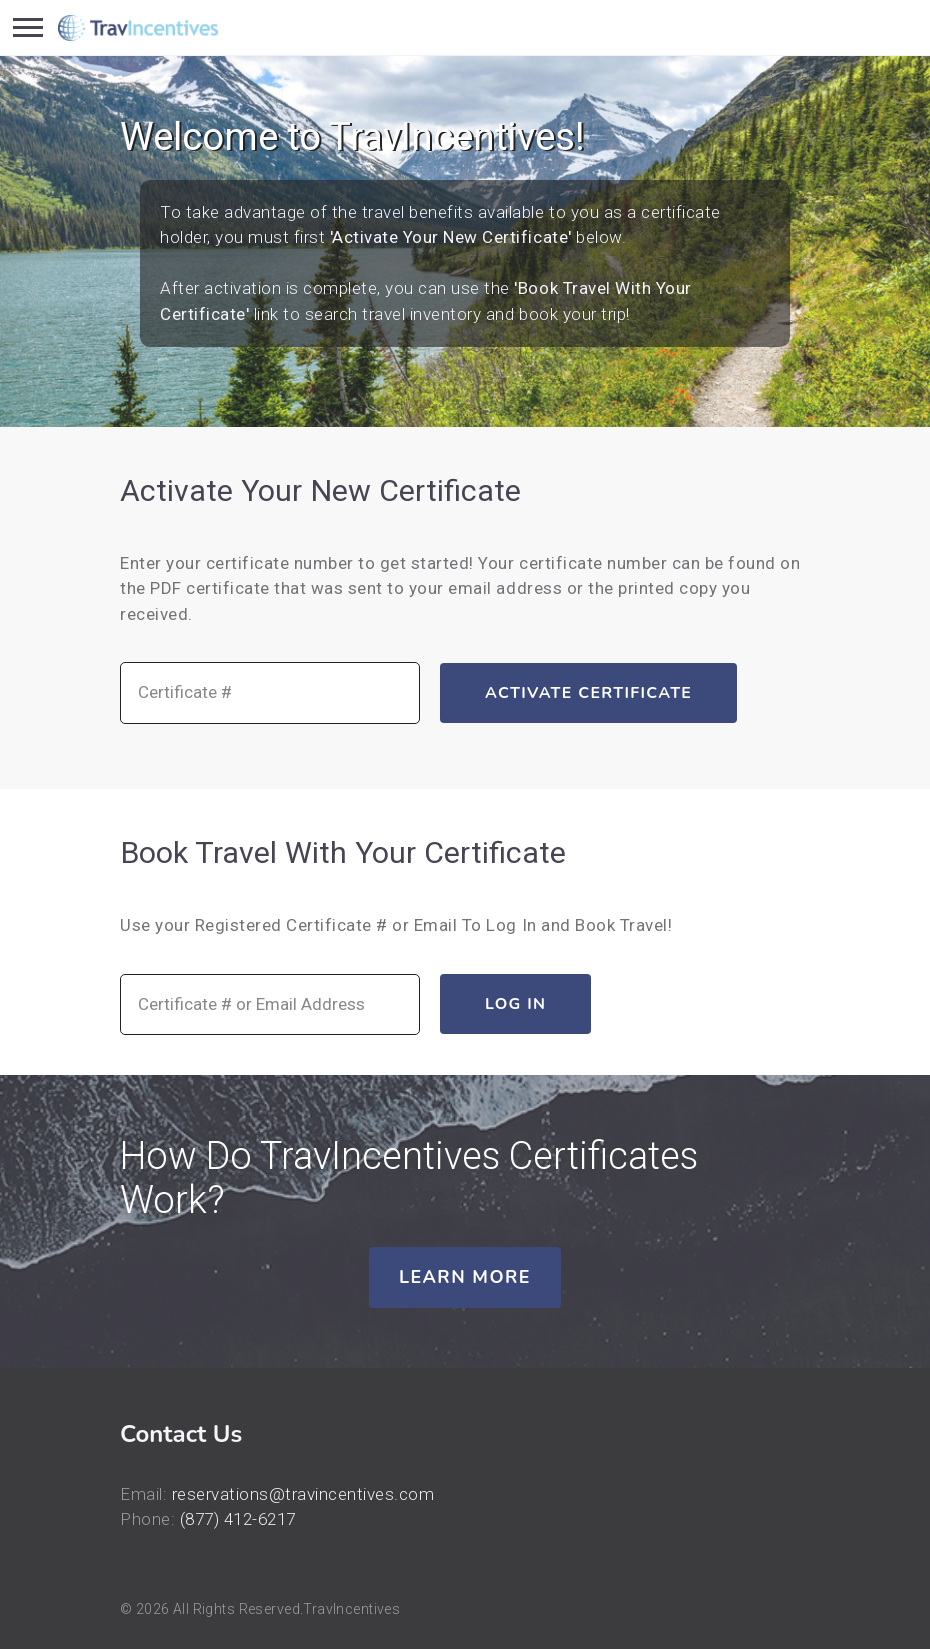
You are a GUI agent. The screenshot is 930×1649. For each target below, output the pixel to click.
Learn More (465, 1277)
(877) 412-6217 (238, 1519)
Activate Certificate (588, 693)
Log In (515, 1004)
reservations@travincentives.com (303, 1494)
